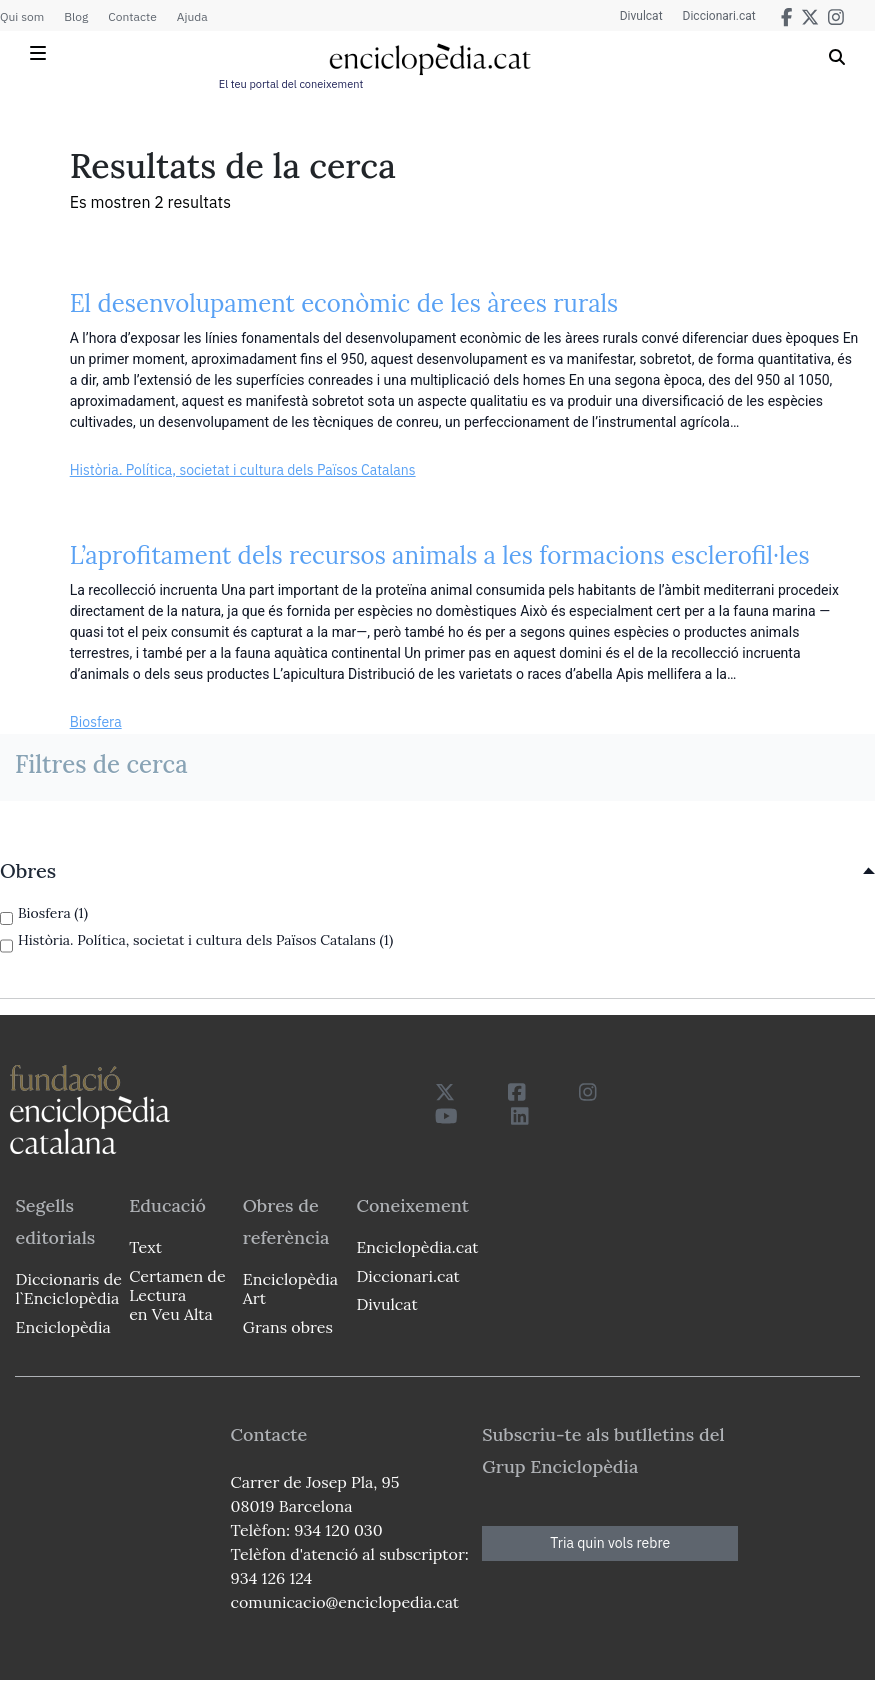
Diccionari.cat (719, 16)
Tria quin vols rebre (610, 1543)
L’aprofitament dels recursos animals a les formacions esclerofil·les (440, 555)
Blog (76, 16)
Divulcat (641, 16)
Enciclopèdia (62, 1327)
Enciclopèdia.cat (415, 1247)
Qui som (22, 16)
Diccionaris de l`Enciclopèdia (68, 1288)
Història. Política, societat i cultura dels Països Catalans (243, 470)
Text (145, 1247)
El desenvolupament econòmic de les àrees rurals (344, 303)
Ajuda (192, 16)
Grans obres (288, 1327)
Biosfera (96, 722)
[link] (437, 871)
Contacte (132, 16)
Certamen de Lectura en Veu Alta (177, 1295)
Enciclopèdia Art (290, 1288)
